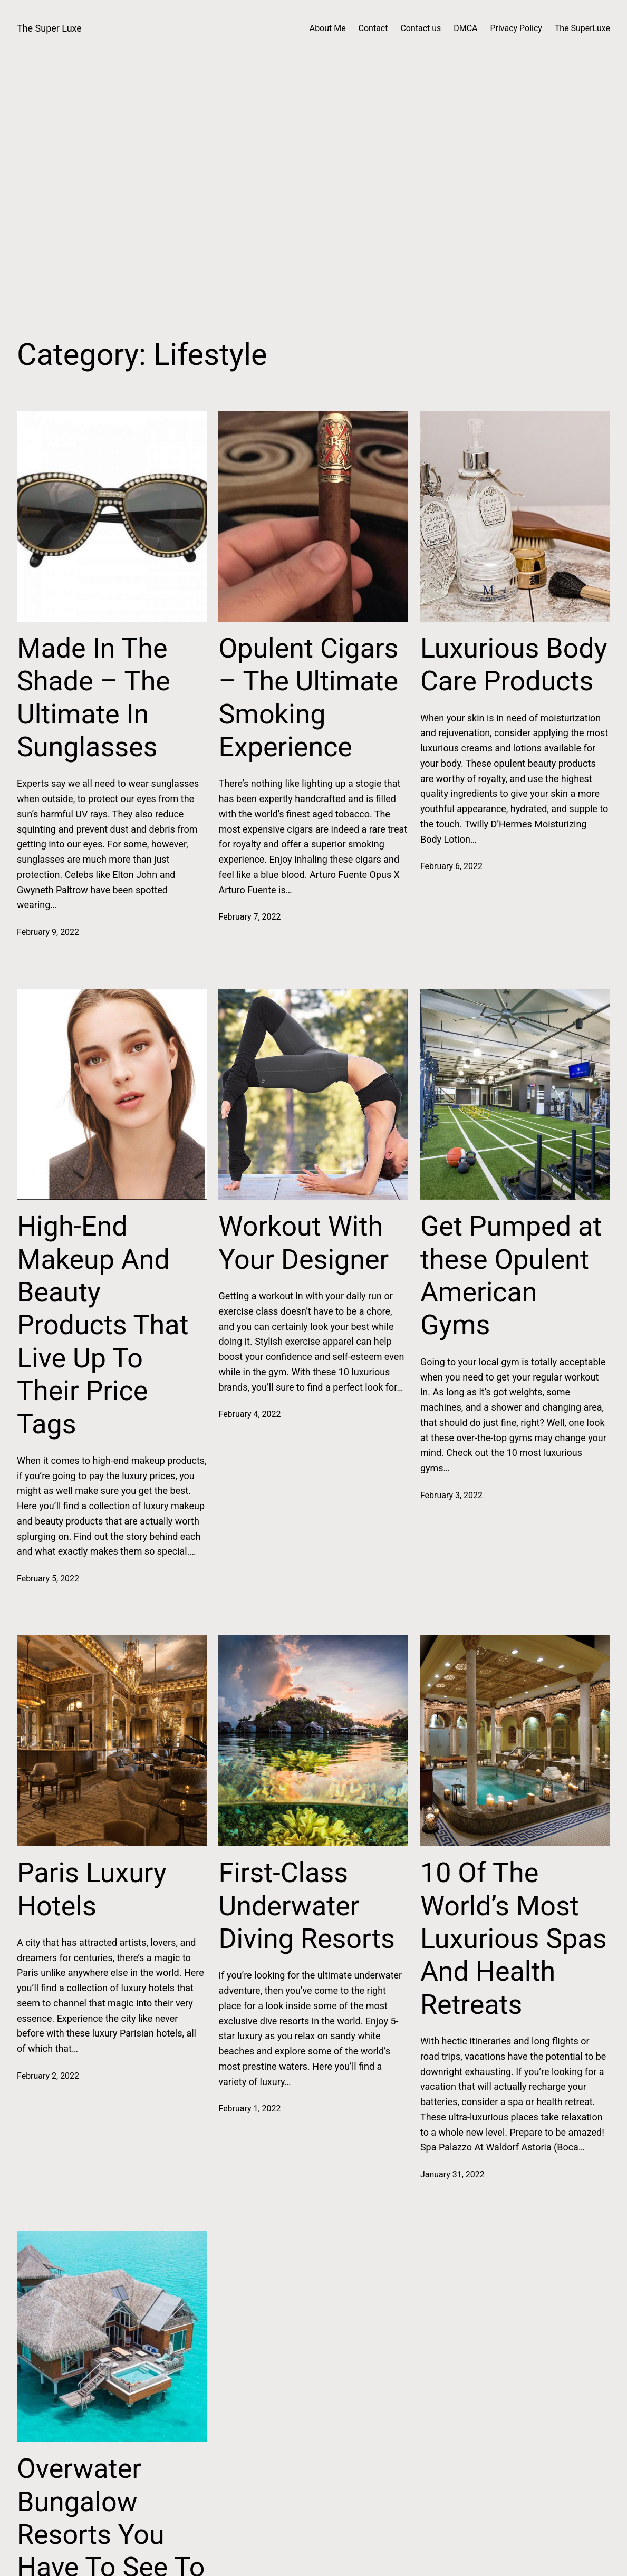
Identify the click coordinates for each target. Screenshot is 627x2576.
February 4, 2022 (249, 1414)
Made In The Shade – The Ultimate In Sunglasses (93, 697)
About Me (328, 28)
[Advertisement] (313, 198)
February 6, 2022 (451, 866)
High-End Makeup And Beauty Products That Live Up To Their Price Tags (102, 1325)
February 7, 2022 (249, 917)
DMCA (465, 28)
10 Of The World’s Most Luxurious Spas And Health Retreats (513, 1939)
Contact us (420, 28)
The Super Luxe (49, 28)
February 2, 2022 (48, 2076)
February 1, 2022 (249, 2109)
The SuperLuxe (582, 28)
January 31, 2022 (452, 2174)
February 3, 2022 (451, 1495)
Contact (373, 28)
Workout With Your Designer (303, 1242)
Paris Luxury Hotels (92, 1889)
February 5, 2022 (48, 1579)
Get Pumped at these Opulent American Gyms (511, 1275)
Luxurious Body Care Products (513, 664)
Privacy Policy (516, 28)
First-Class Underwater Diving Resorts (306, 1906)
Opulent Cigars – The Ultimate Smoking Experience (308, 697)
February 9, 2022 (48, 932)
